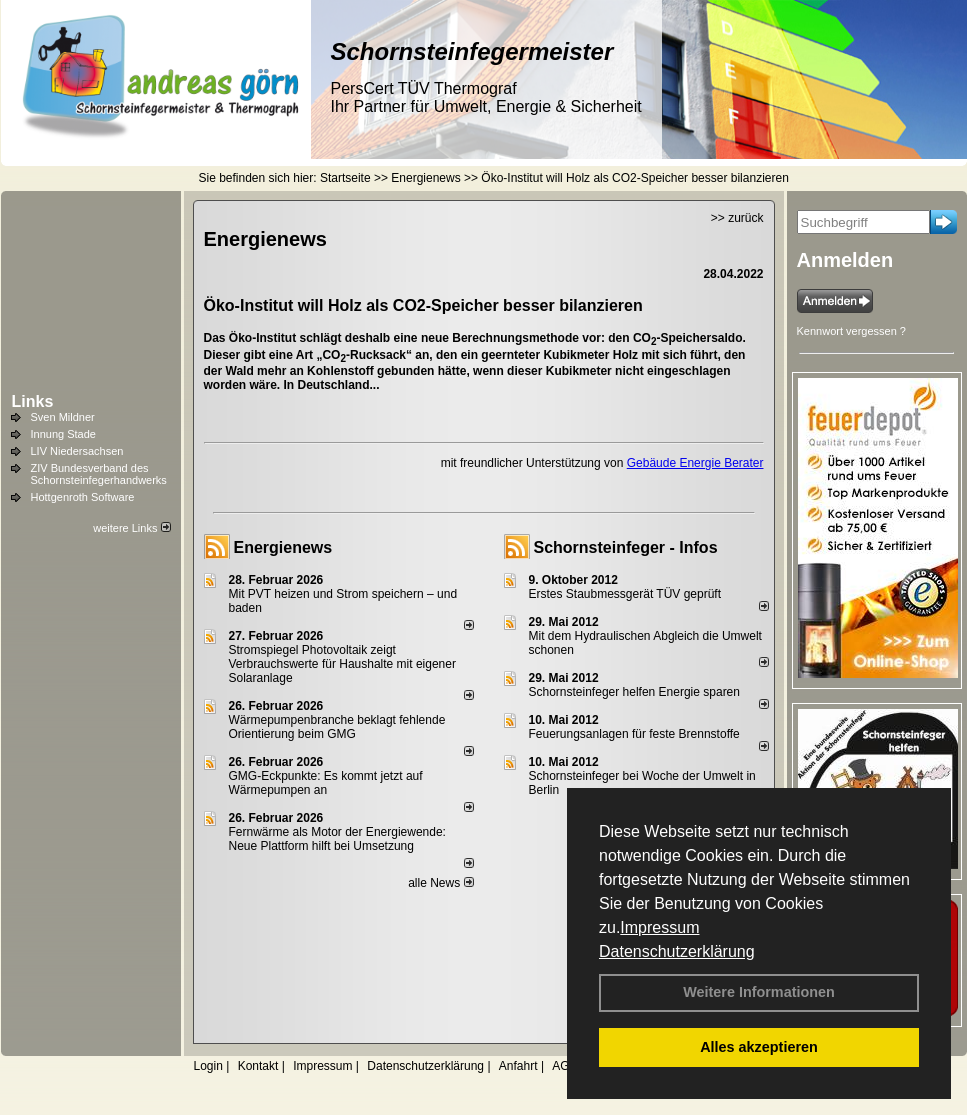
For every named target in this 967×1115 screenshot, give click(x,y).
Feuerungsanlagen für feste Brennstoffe (634, 734)
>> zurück (737, 218)
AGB (564, 1066)
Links (33, 401)
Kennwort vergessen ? (851, 331)
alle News (440, 883)
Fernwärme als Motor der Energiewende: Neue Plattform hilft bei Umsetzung (337, 839)
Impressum (659, 927)
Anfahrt (518, 1066)
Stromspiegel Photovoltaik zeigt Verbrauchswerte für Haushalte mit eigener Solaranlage (342, 664)
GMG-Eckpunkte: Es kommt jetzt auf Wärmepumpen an (326, 783)
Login (208, 1066)
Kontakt (258, 1066)
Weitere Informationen (759, 992)
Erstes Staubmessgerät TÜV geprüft (625, 594)
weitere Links (131, 528)
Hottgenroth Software (83, 497)
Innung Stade (63, 434)
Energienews (283, 547)
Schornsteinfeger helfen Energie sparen (634, 692)
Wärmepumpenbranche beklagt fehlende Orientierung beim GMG (337, 727)
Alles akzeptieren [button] (759, 1047)
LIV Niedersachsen (77, 451)
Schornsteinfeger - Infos (626, 547)
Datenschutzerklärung (677, 951)
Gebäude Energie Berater (695, 463)
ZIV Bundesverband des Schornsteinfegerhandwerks (99, 474)
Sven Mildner (63, 417)
